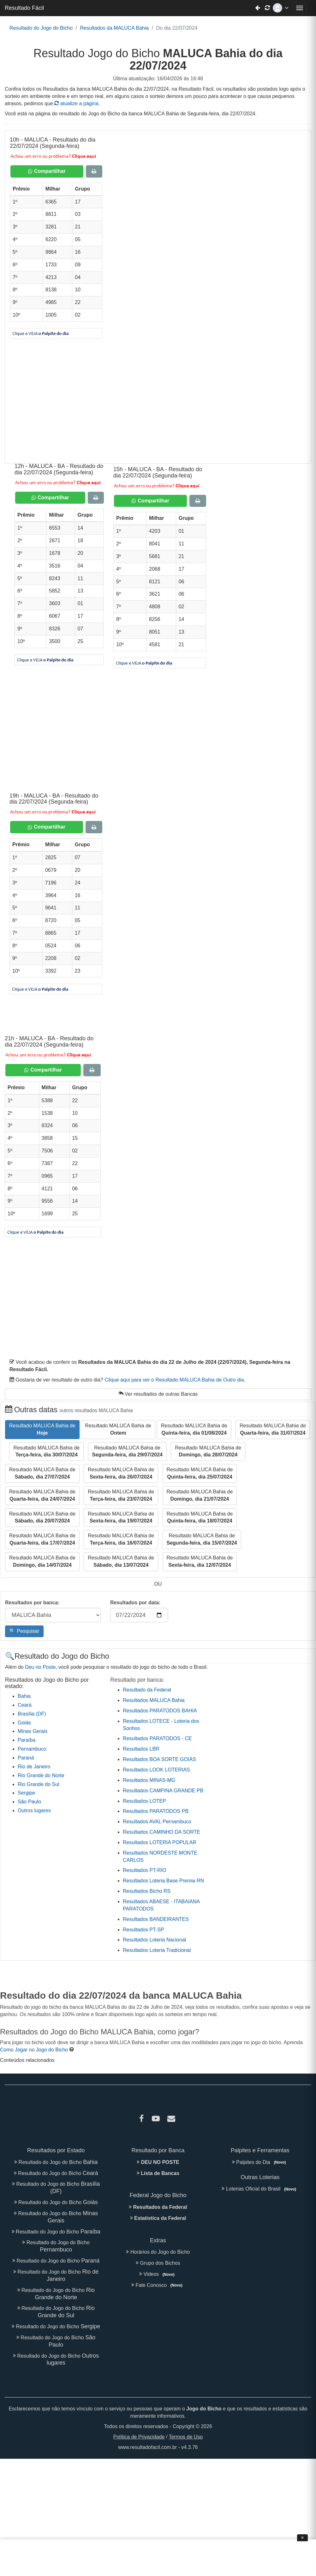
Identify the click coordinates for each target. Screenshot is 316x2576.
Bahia (24, 1696)
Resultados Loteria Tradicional (157, 1950)
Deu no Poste (40, 1667)
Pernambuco (32, 1749)
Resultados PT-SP (143, 1929)
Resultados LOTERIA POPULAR (159, 1842)
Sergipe (26, 1792)
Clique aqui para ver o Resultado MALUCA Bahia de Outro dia (174, 1379)
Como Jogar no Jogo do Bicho (34, 2049)
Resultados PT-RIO (144, 1870)
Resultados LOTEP (144, 1801)
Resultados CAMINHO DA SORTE (161, 1832)
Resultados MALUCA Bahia (154, 1700)
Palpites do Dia (260, 2162)
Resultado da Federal (147, 1689)
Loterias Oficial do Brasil (260, 2188)
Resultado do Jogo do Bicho (41, 28)
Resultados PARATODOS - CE (157, 1738)
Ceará (25, 1705)
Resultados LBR (141, 1749)
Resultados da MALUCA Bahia (114, 28)
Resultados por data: (135, 1602)
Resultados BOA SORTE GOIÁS (159, 1759)
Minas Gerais (32, 1731)
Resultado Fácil (24, 8)
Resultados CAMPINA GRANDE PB (163, 1790)
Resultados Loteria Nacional (154, 1939)
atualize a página (76, 103)
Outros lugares (34, 1810)
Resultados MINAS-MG (149, 1780)
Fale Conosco (158, 2285)
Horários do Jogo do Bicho (158, 2252)
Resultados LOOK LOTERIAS (156, 1769)
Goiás (24, 1722)
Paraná (26, 1757)
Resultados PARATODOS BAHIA (160, 1710)
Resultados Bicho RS (146, 1891)
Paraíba (26, 1740)
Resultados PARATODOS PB (155, 1811)
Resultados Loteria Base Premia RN (163, 1880)
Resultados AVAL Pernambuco (157, 1821)
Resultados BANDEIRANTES (156, 1919)
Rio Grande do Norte (41, 1775)
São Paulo (29, 1801)
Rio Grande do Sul (38, 1784)
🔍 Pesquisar (24, 1631)
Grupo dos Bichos (158, 2263)
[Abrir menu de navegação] (300, 8)
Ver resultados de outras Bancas (158, 1394)
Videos (158, 2274)
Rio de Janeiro (34, 1766)
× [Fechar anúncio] (302, 2537)
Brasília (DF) (32, 1713)
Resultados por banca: (32, 1602)
